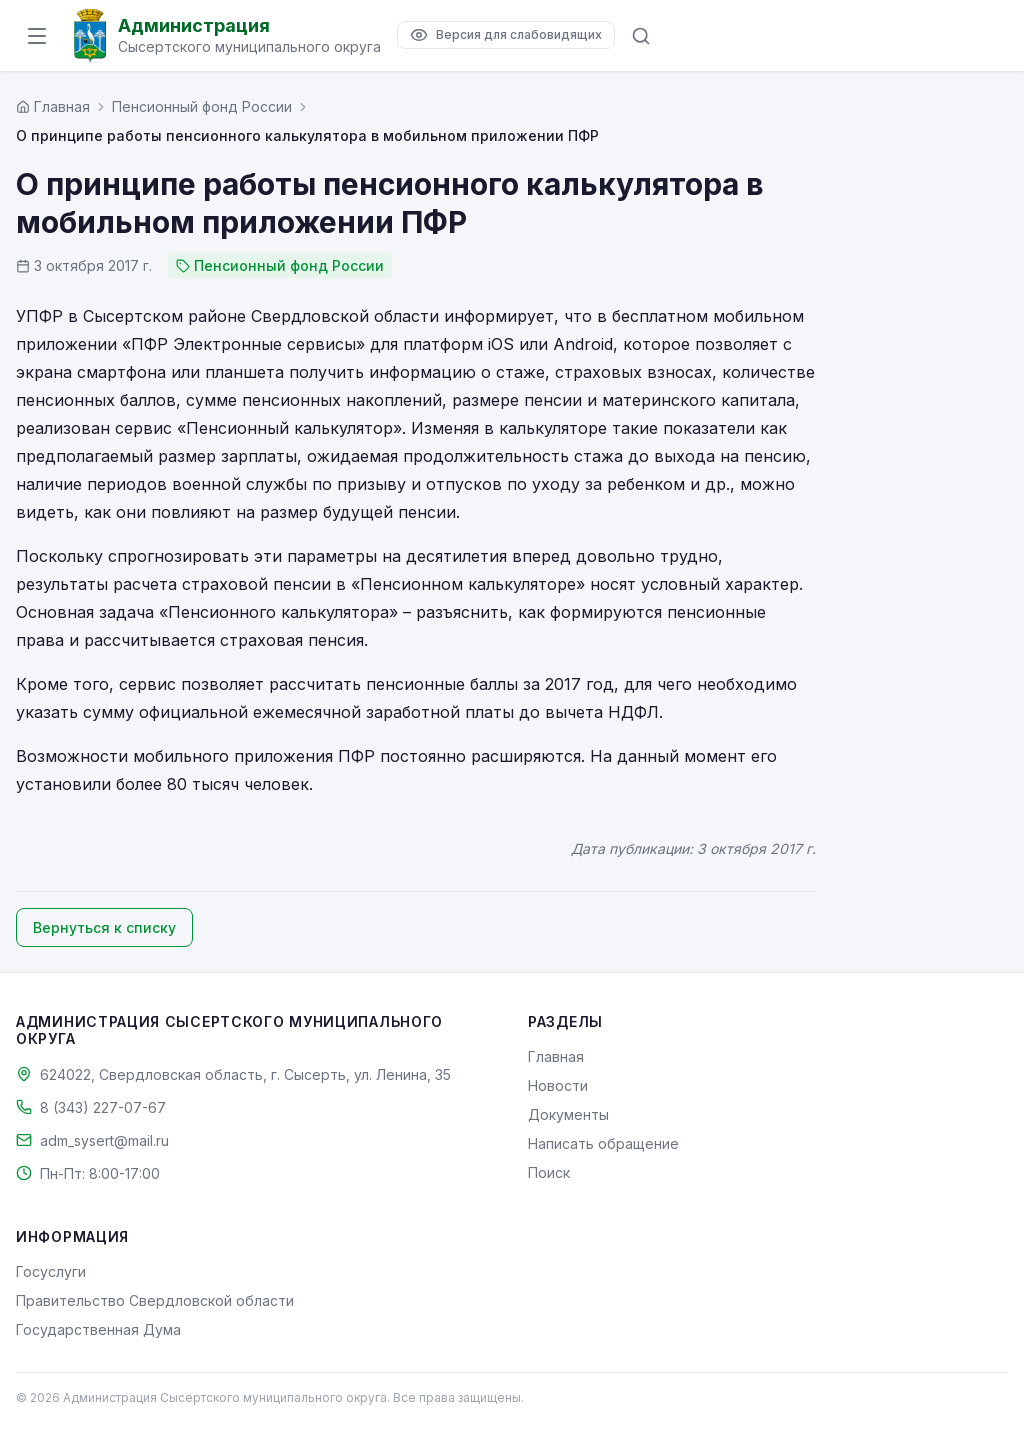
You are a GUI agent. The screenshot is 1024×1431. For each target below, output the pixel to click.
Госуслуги (51, 1271)
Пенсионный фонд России (202, 106)
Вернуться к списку (104, 927)
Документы (568, 1114)
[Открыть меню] (37, 36)
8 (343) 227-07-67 (103, 1107)
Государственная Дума (98, 1329)
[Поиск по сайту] (641, 36)
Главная (556, 1056)
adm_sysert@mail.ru (104, 1140)
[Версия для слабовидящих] (506, 35)
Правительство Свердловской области (155, 1300)
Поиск (549, 1172)
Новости (558, 1085)
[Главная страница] (53, 106)
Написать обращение (603, 1143)
